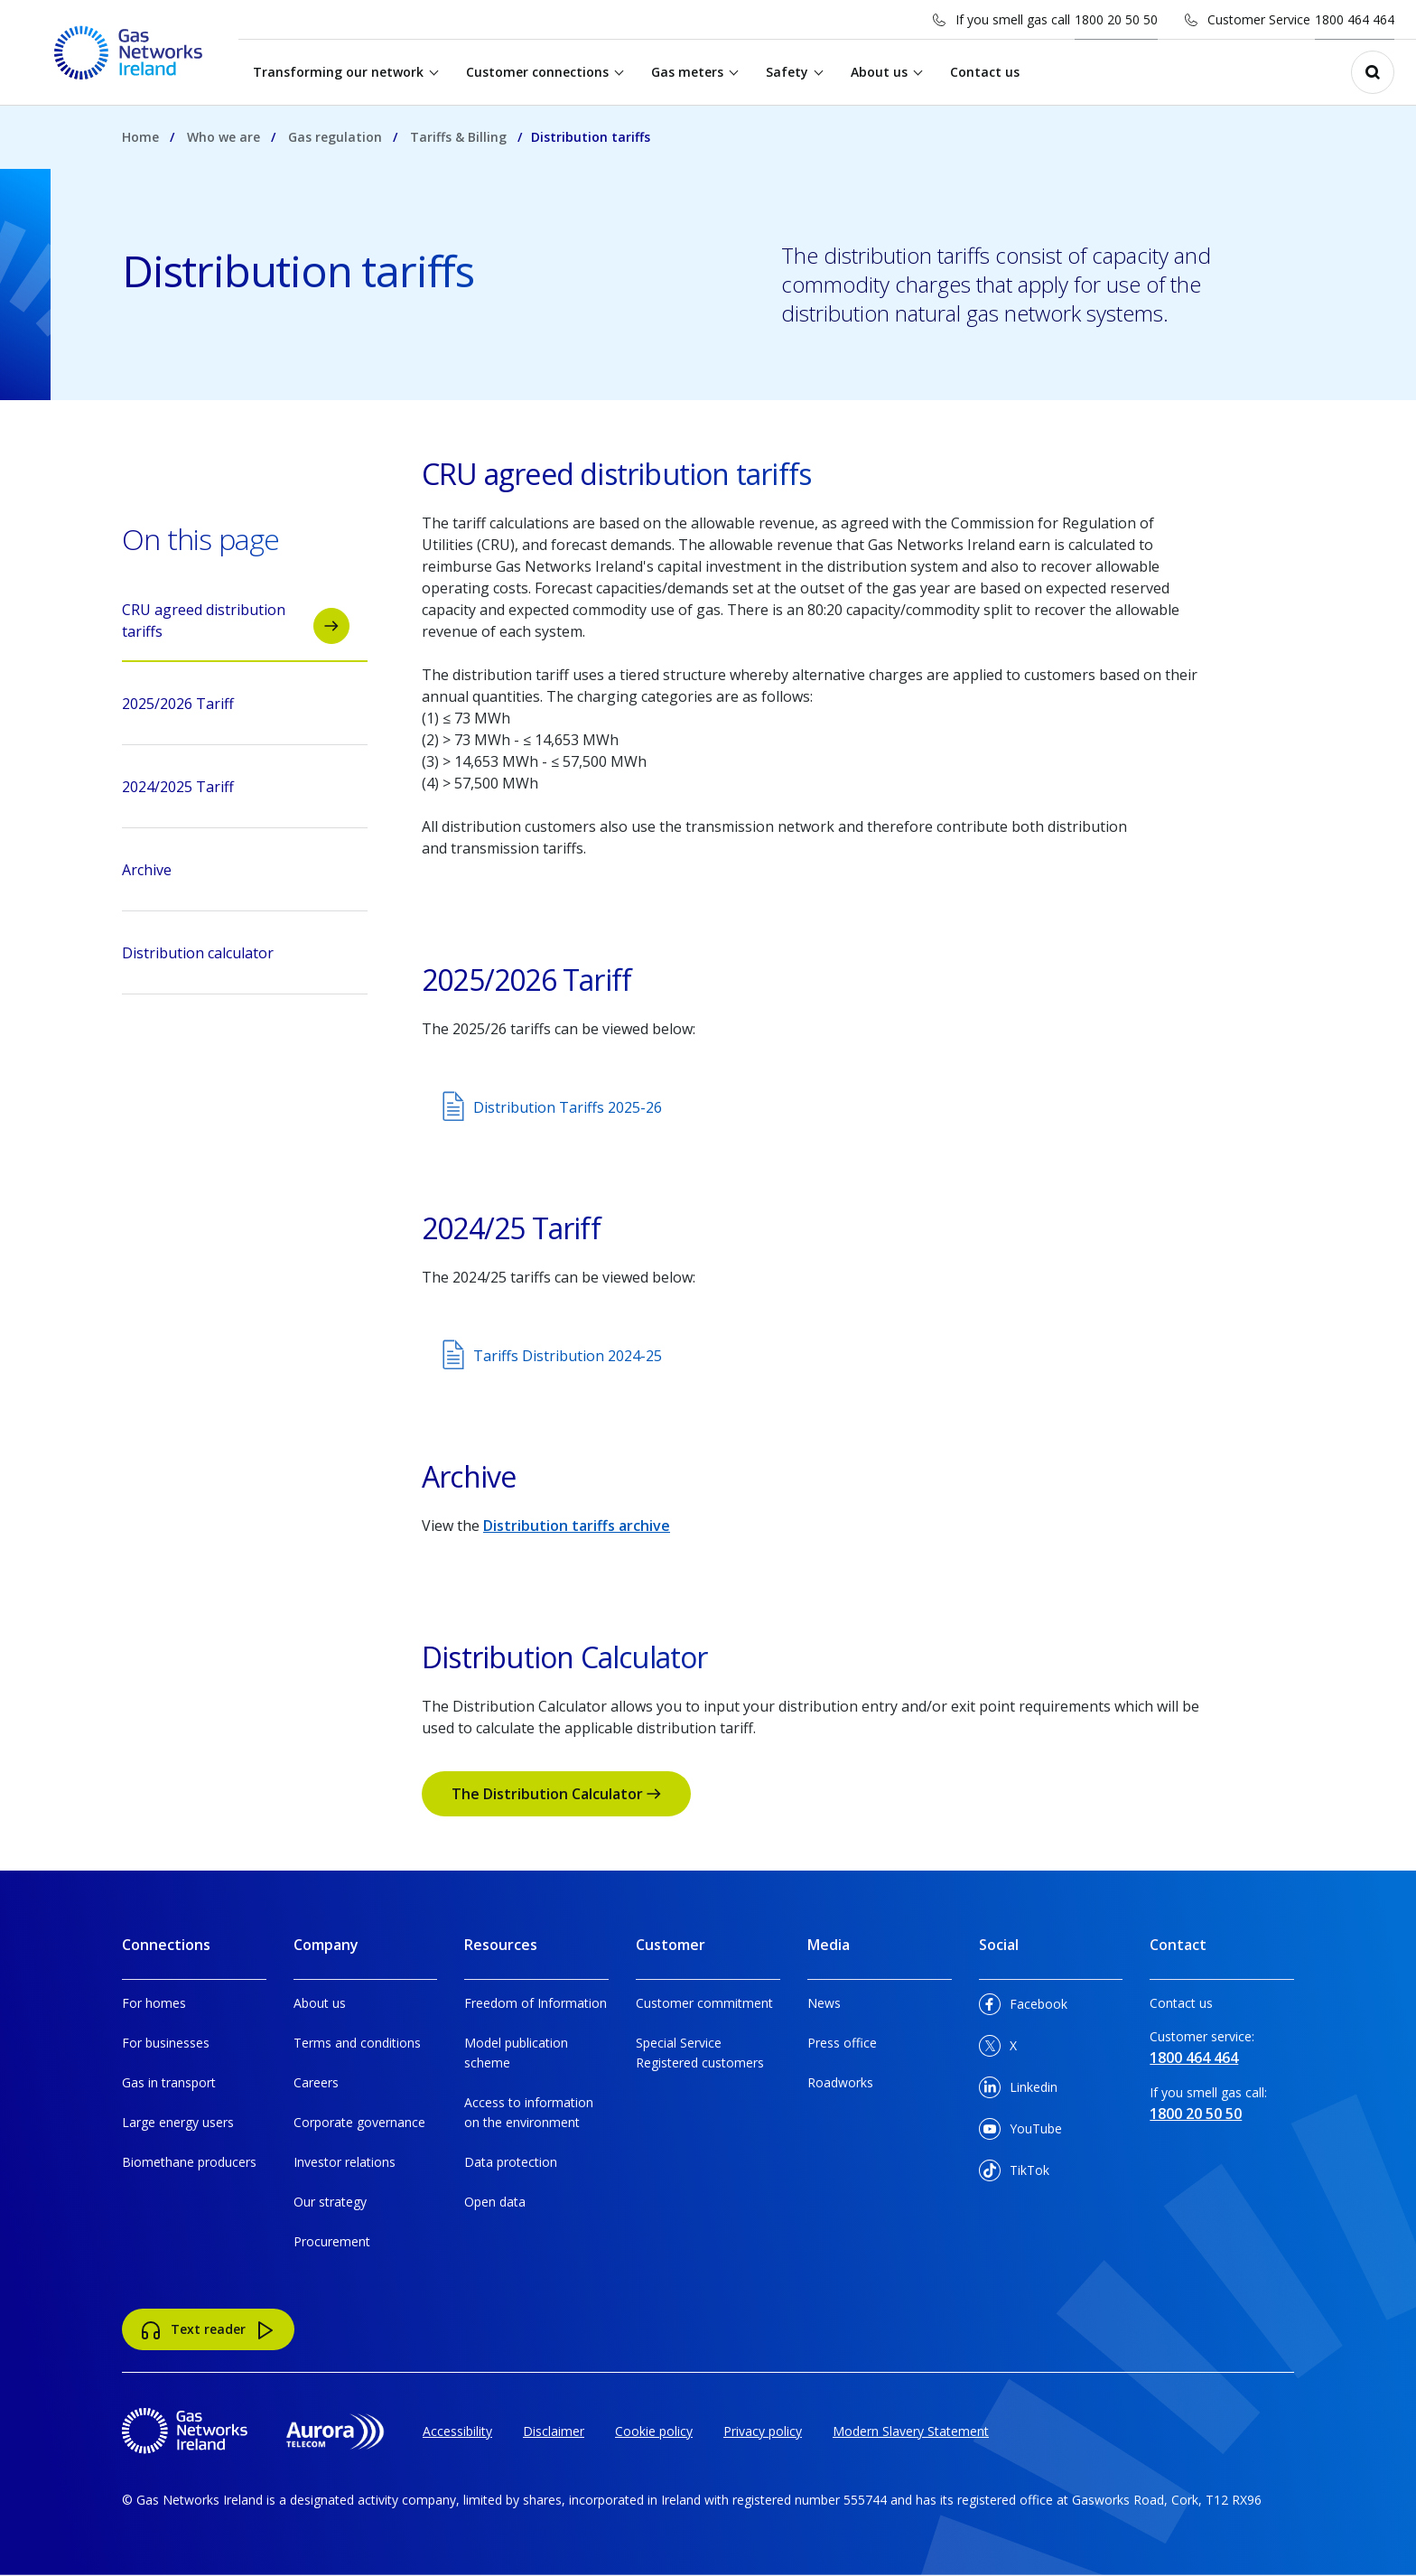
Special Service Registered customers (700, 2052)
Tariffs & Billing (458, 136)
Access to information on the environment (528, 2112)
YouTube (1020, 2132)
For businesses (166, 2042)
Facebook (1023, 2007)
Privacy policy (762, 2431)
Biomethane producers (189, 2161)
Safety (788, 71)
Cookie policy (654, 2431)
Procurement (331, 2241)
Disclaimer (553, 2431)
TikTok (1014, 2174)
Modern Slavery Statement (911, 2431)
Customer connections (538, 71)
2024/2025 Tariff (235, 792)
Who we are (223, 136)
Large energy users (178, 2122)
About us (880, 71)
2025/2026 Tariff (235, 709)
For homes (154, 2002)
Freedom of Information (535, 2002)
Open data (495, 2201)
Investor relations (344, 2161)
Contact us (985, 71)
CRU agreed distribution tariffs (235, 622)
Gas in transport (169, 2082)
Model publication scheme (516, 2052)
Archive (235, 875)
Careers (316, 2082)
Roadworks (840, 2082)
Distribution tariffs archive (576, 1525)
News (824, 2002)
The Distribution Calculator (556, 1794)
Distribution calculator (235, 958)
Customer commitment (704, 2002)
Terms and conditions (357, 2042)
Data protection (510, 2161)
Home (140, 136)
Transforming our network (339, 71)
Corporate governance (359, 2122)
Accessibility (457, 2431)
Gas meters (688, 71)
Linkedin (1018, 2091)
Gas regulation (335, 136)
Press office (842, 2042)
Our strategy (330, 2201)
